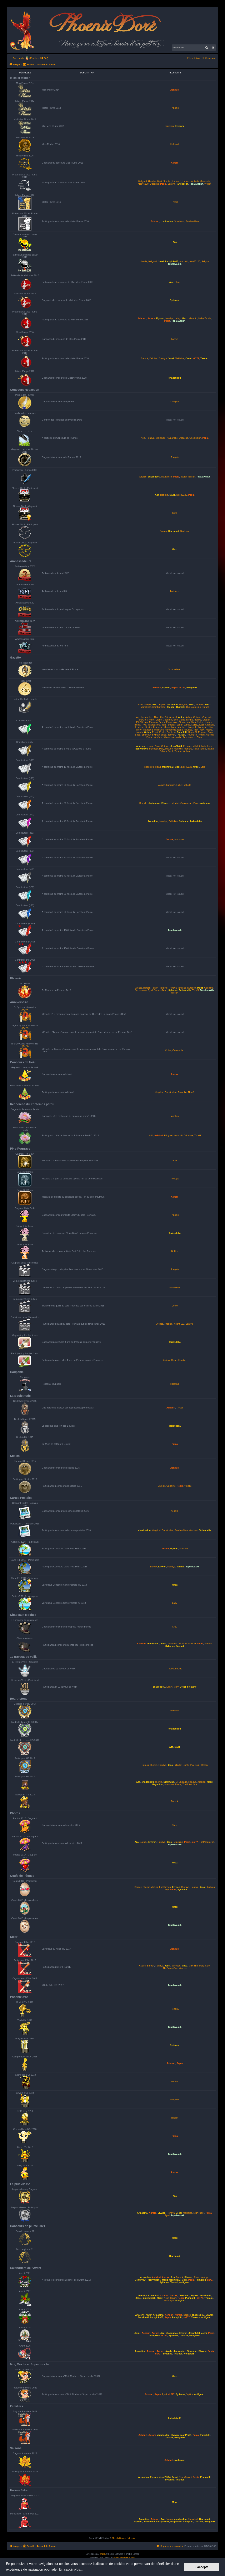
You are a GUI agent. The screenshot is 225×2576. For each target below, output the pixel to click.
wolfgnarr (191, 687)
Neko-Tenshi (204, 318)
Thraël (174, 202)
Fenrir (162, 722)
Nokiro (174, 1251)
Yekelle (187, 785)
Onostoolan (195, 438)
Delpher (153, 358)
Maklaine (179, 358)
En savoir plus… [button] (71, 2569)
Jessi (161, 261)
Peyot (155, 732)
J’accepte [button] (202, 2567)
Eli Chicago (142, 722)
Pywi (195, 803)
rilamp (183, 476)
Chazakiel (207, 717)
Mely (161, 748)
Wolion (207, 184)
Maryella (192, 727)
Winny (167, 737)
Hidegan (208, 722)
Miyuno (169, 748)
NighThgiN (199, 729)
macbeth (194, 181)
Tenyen (171, 734)
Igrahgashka (154, 724)
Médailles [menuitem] (33, 58)
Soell (174, 513)
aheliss (142, 476)
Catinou (197, 717)
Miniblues (160, 438)
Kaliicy (194, 724)
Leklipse (174, 401)
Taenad (204, 358)
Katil (201, 724)
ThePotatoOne (193, 707)
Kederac (187, 746)
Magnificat (167, 767)
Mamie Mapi (170, 727)
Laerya (174, 339)
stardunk (193, 1530)
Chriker (150, 719)
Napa (180, 729)
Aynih (168, 2351)
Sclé (202, 767)
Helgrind (174, 144)
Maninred (182, 727)
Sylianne (179, 126)
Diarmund (173, 531)
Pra (192, 1765)
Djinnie (189, 719)
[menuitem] (44, 58)
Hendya (152, 181)
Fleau (158, 767)
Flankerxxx (171, 722)
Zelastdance (189, 737)
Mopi (177, 767)
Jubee (187, 724)
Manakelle (205, 181)
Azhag (188, 717)
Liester (148, 727)
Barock (144, 358)
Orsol (188, 358)
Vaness (182, 1968)
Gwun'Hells (196, 722)
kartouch (176, 181)
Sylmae (156, 734)
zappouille (176, 737)
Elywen (160, 318)
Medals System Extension (124, 2538)
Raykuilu (182, 1092)
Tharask (180, 707)
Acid (143, 438)
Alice (156, 717)
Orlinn (147, 732)
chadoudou (167, 221)
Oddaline (154, 184)
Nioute (209, 729)
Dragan (206, 719)
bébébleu (149, 767)
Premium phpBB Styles (124, 2558)
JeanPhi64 (176, 746)
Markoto (193, 318)
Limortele (157, 727)
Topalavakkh (196, 184)
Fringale (174, 108)
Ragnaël (192, 732)
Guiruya (163, 358)
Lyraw (185, 181)
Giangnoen (184, 722)
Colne (182, 719)
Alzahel (173, 717)
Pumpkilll (182, 732)
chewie (143, 261)
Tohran (191, 476)
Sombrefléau (192, 221)
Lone (209, 746)
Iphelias (172, 724)
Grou (157, 746)
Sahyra (171, 184)
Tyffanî (201, 734)
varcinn (210, 734)
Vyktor (149, 737)
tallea (163, 734)
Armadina (153, 821)
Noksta (139, 732)
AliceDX (164, 717)
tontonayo (169, 2300)
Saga (210, 732)
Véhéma (158, 737)
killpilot (196, 746)
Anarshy (140, 746)
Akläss (161, 785)
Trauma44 (191, 734)
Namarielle (172, 438)
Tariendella (182, 184)
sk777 (196, 358)
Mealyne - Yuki (205, 727)
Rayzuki (202, 732)
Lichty (178, 318)
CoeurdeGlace (170, 719)
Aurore (174, 162)
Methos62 (148, 729)
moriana (188, 748)
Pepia (163, 184)
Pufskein (169, 126)
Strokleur (184, 531)
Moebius (178, 748)
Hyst (159, 181)
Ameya (147, 704)
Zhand (200, 737)
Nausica (188, 729)
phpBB (103, 2554)
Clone (159, 719)
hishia (138, 724)
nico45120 (143, 184)
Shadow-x (179, 221)
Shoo (177, 282)
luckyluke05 (171, 261)
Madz (185, 318)
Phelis (162, 732)
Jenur (180, 724)
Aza (174, 242)
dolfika (198, 719)
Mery (138, 729)
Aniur (181, 717)
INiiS (164, 724)
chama (150, 746)
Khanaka (209, 724)
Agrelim (140, 717)
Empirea (153, 722)
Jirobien (167, 181)
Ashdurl (174, 89)
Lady (203, 746)
